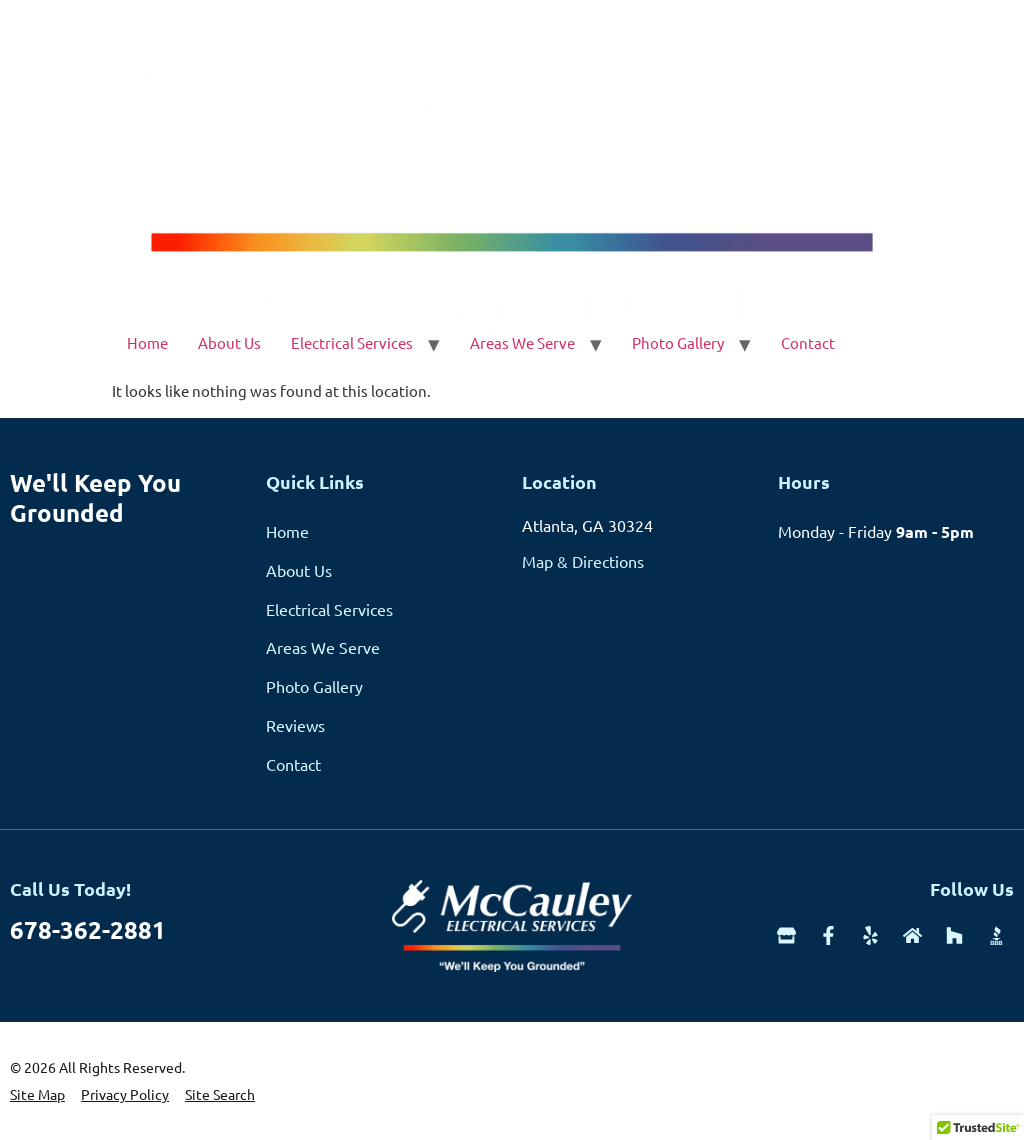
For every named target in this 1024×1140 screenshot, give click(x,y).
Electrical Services (352, 342)
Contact (808, 342)
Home (147, 342)
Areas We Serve (522, 342)
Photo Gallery (678, 342)
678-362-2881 (88, 929)
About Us (229, 342)
